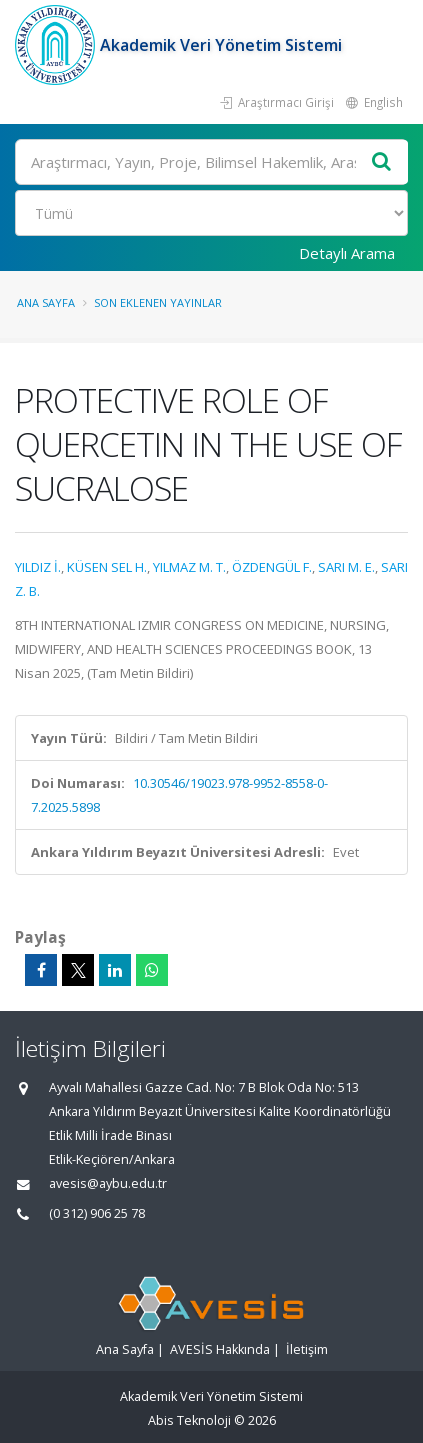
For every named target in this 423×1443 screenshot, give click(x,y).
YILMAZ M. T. (189, 567)
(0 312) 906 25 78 (97, 1213)
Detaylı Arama (347, 253)
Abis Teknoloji (189, 1420)
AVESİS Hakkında (220, 1349)
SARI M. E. (346, 567)
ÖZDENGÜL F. (272, 567)
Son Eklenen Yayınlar (158, 302)
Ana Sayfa (46, 302)
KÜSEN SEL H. (107, 567)
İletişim (307, 1349)
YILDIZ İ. (38, 567)
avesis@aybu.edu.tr (108, 1183)
